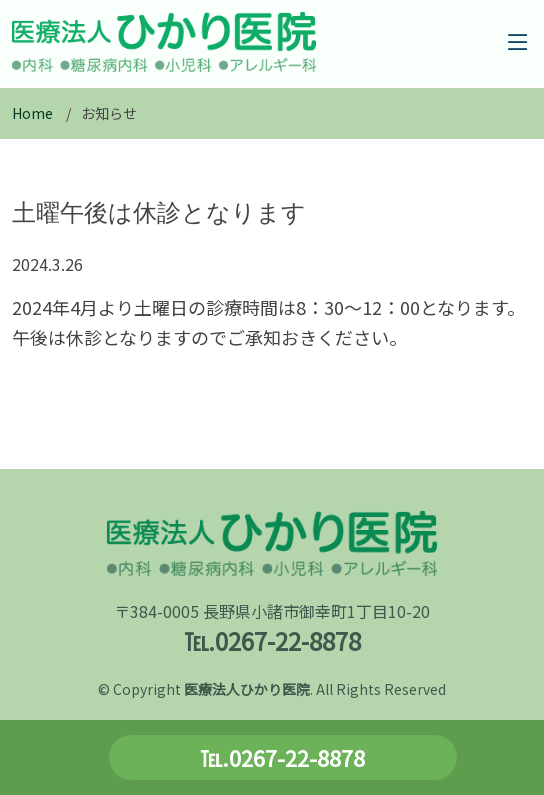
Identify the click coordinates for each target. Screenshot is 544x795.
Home (32, 113)
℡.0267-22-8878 (282, 757)
